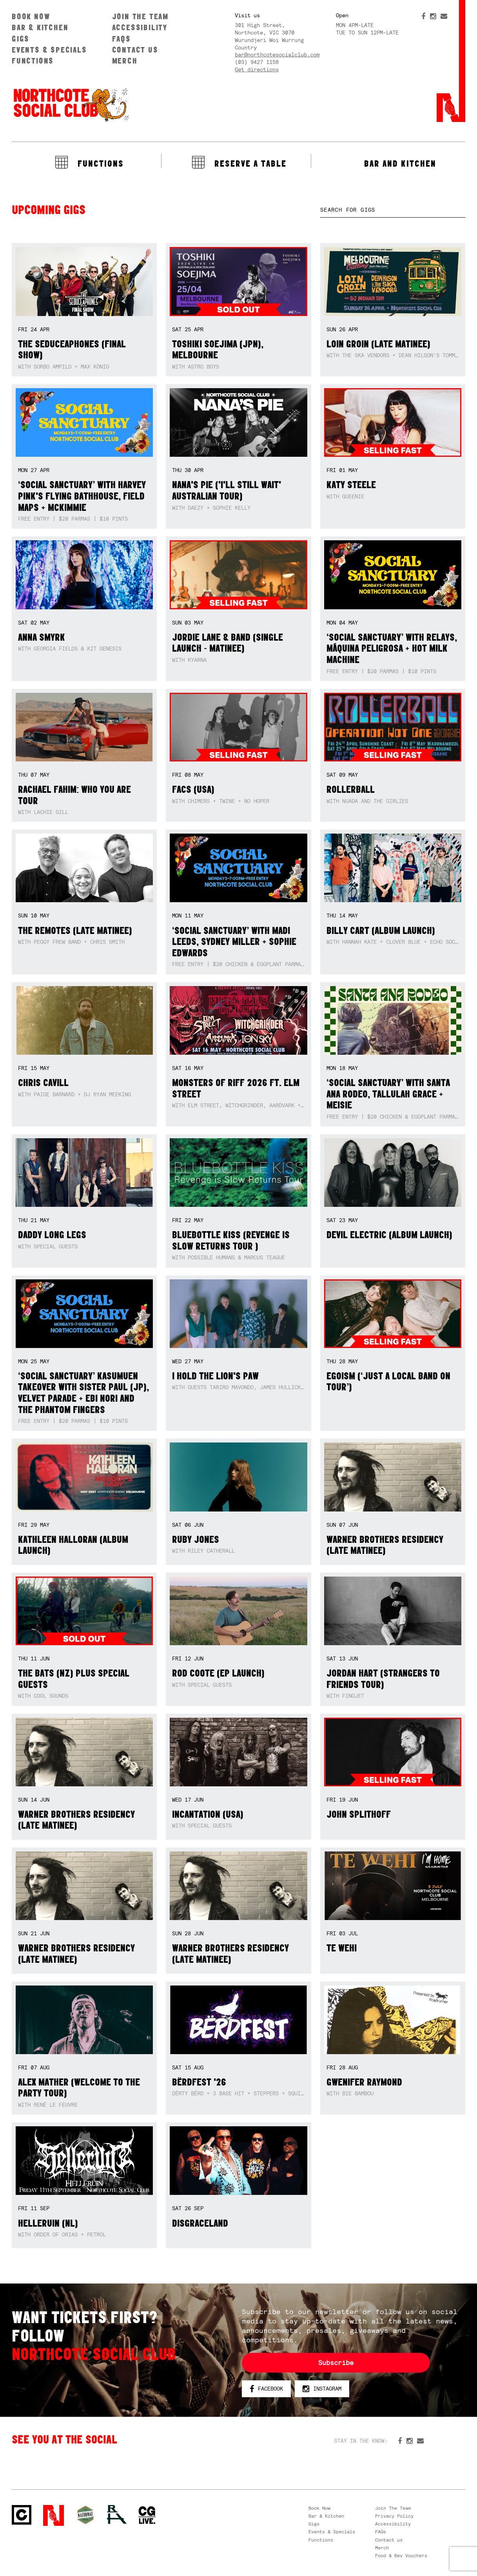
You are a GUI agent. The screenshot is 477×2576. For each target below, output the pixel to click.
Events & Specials (49, 49)
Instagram (322, 2389)
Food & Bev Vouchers (401, 2555)
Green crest (85, 2515)
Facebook (266, 2389)
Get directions (257, 69)
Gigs (20, 38)
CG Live (147, 2515)
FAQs (121, 38)
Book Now (31, 16)
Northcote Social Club (70, 104)
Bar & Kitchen (40, 27)
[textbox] (392, 210)
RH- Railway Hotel (117, 2514)
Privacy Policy (394, 2516)
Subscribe (336, 2362)
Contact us (135, 49)
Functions (33, 60)
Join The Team (140, 16)
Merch (125, 60)
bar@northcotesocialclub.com (277, 54)
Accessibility (139, 27)
